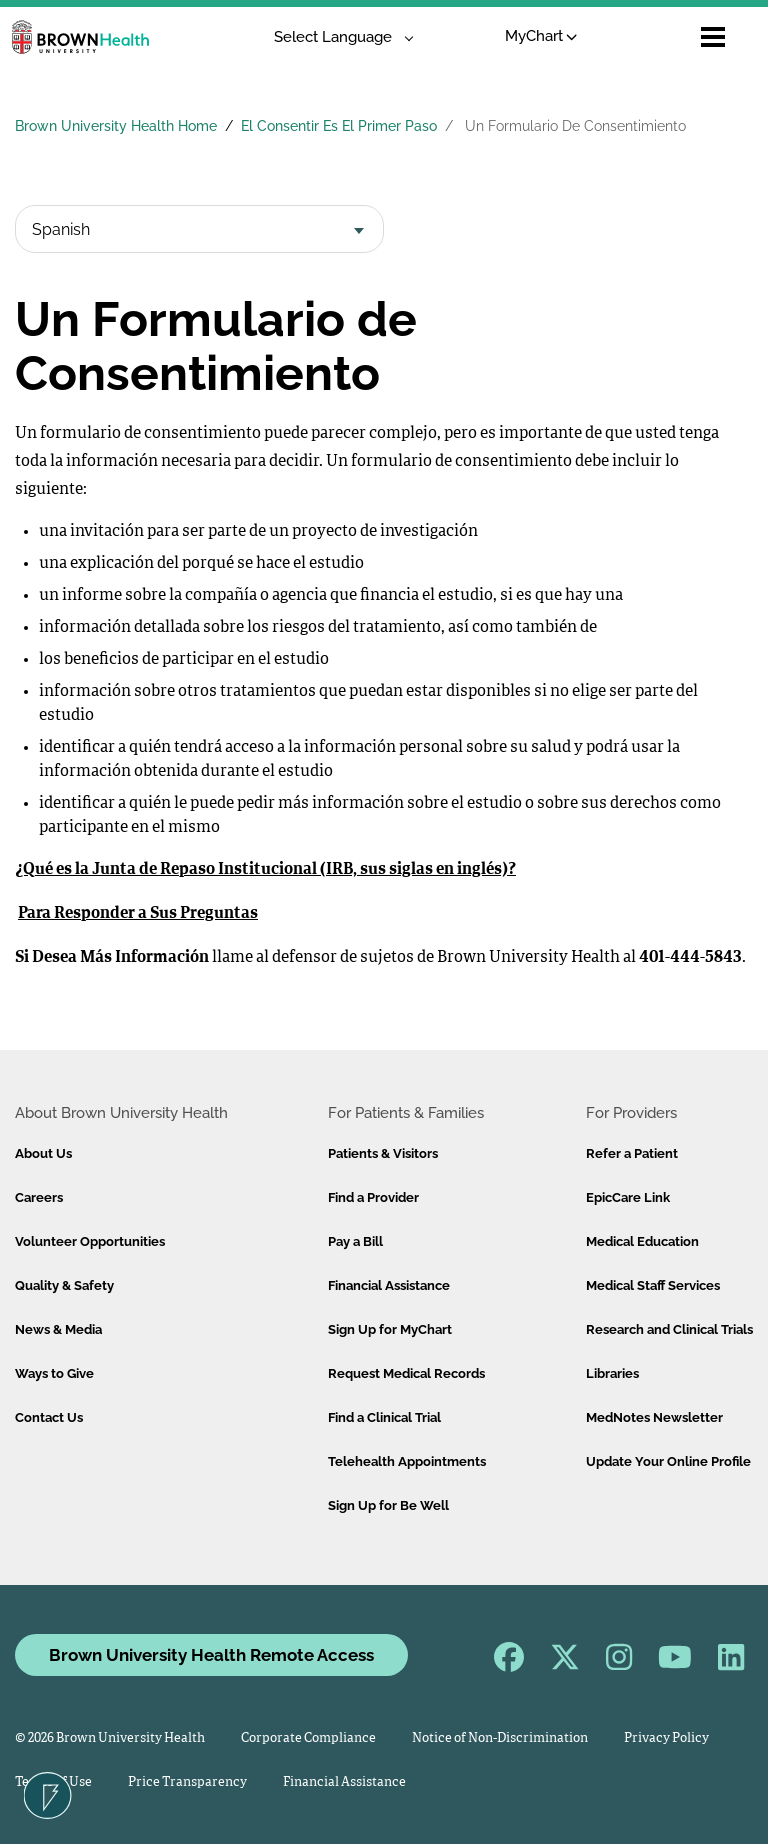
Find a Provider (373, 1197)
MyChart (541, 36)
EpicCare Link (628, 1197)
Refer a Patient (632, 1153)
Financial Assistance (389, 1285)
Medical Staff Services (653, 1285)
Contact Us (49, 1417)
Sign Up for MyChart (390, 1329)
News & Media (58, 1329)
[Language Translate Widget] (336, 37)
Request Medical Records (406, 1373)
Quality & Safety (64, 1285)
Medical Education (642, 1241)
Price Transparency (187, 1782)
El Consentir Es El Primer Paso (339, 126)
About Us (43, 1153)
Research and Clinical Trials (669, 1329)
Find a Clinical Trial (384, 1417)
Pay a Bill (355, 1241)
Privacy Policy (666, 1738)
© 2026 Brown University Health (110, 1738)
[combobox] (199, 229)
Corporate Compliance (308, 1738)
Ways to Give (54, 1373)
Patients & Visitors (383, 1153)
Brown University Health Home (116, 126)
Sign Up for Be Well (388, 1505)
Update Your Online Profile (668, 1461)
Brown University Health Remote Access (211, 1655)
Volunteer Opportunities (90, 1241)
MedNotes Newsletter (654, 1417)
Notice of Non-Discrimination (500, 1738)
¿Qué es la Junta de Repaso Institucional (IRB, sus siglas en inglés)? (265, 870)
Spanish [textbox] (61, 229)
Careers (39, 1197)
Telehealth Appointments (407, 1461)
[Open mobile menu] (713, 37)
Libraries (612, 1373)
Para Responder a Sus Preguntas (138, 914)
